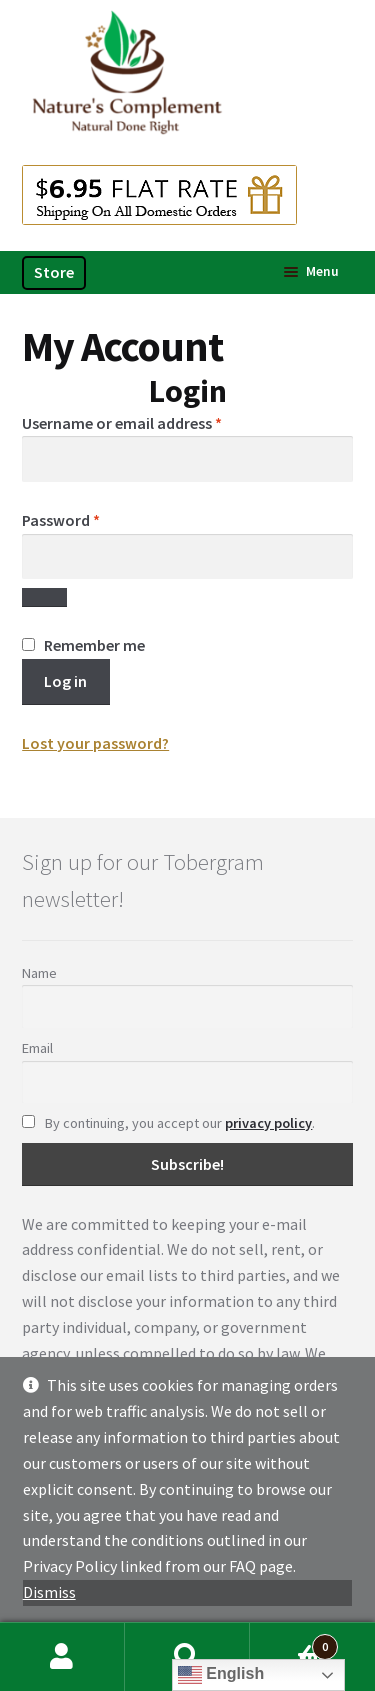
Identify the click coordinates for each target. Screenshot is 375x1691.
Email (37, 1048)
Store (54, 272)
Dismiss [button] (49, 1592)
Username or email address (152, 422)
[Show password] (44, 598)
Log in (65, 681)
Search (187, 1657)
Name (39, 973)
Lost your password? (95, 743)
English (221, 1675)
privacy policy (268, 1123)
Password (91, 519)
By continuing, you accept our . (168, 1123)
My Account (62, 1657)
